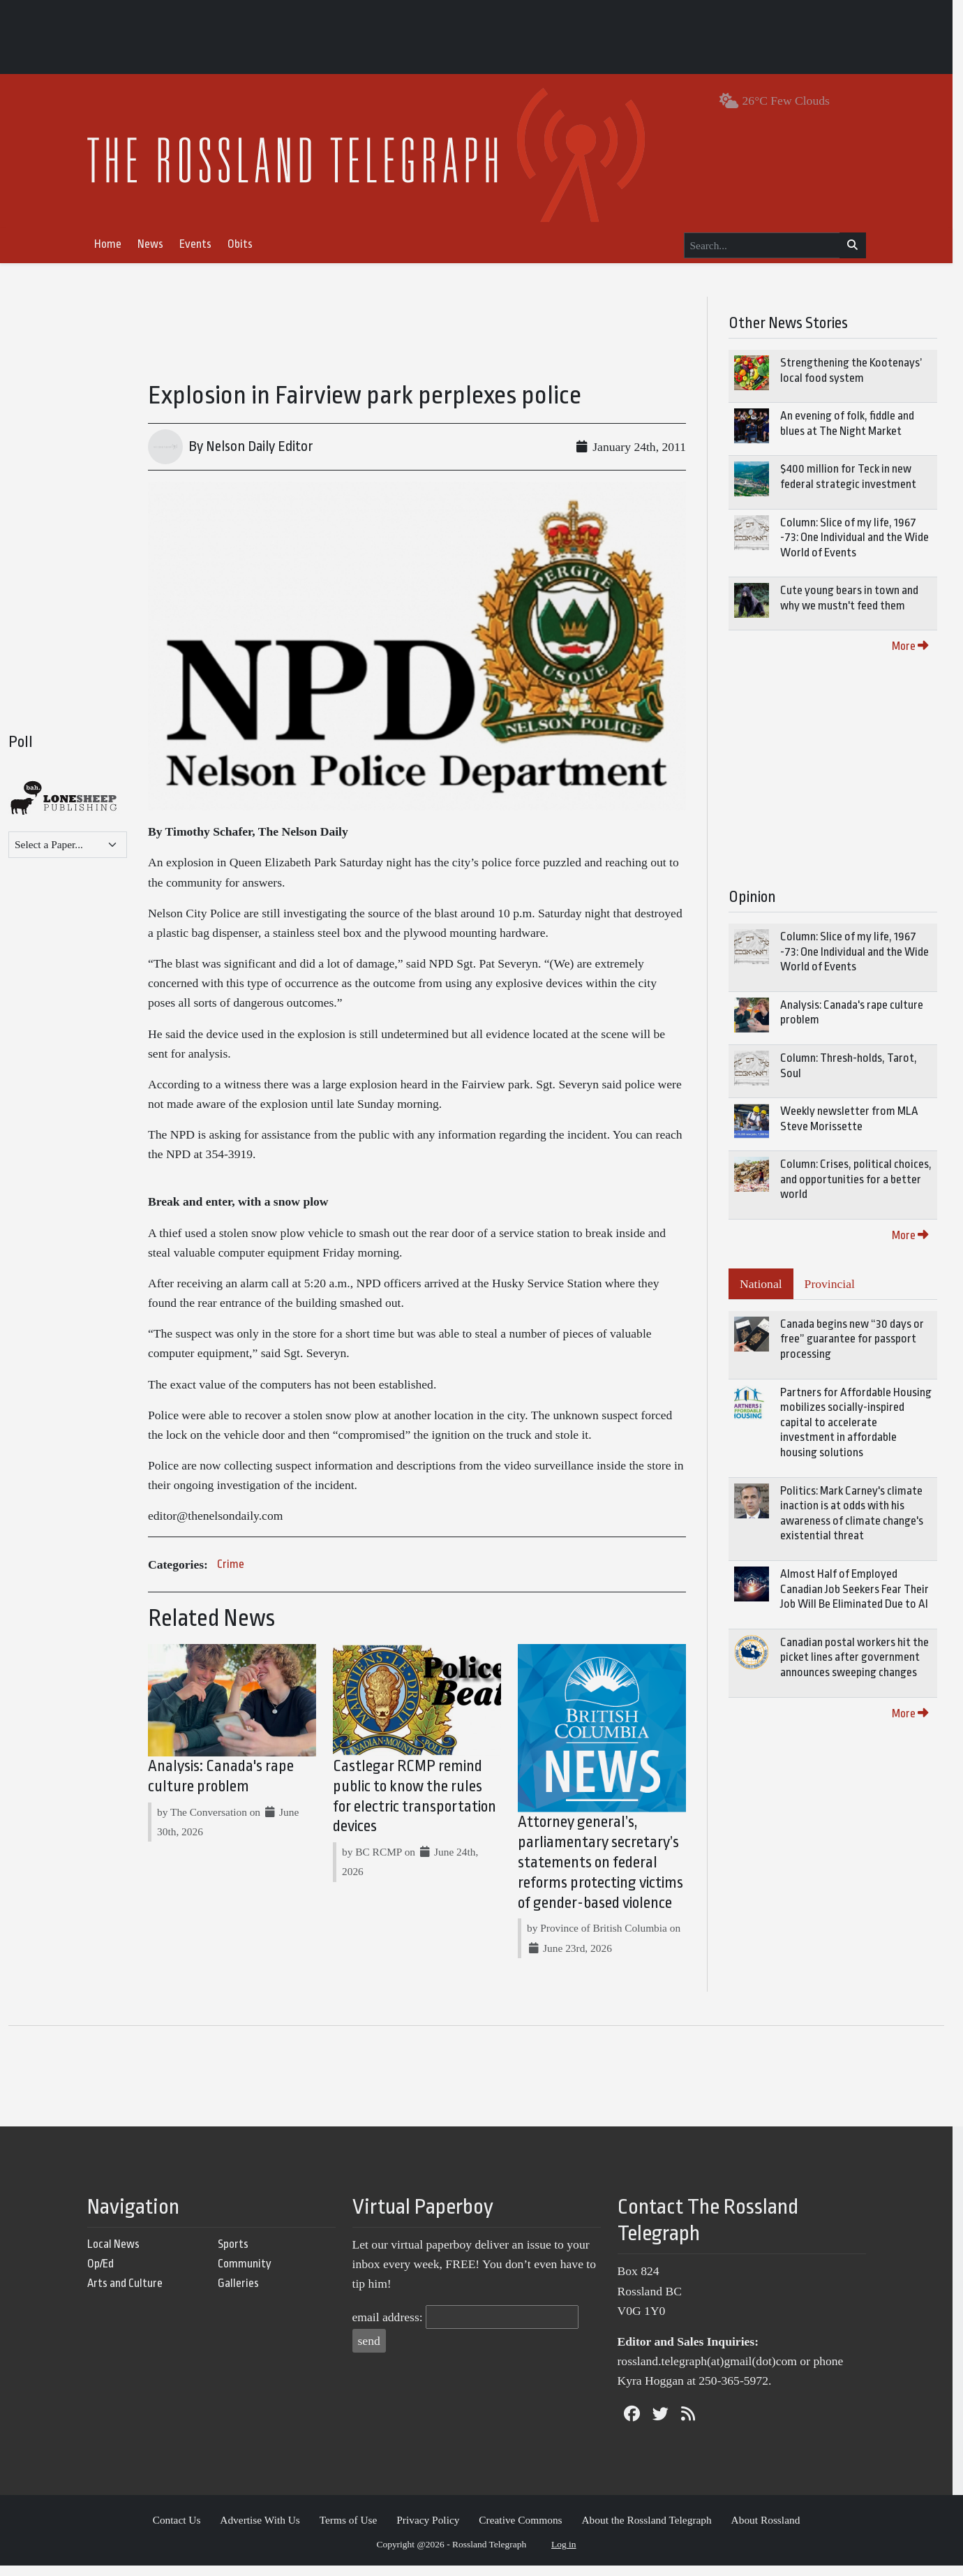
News (155, 244)
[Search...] (767, 245)
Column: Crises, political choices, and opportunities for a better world (866, 1179)
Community (249, 2273)
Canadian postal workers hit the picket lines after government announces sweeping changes (865, 1657)
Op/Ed (105, 2273)
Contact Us (182, 2530)
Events (200, 244)
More (920, 646)
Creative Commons (525, 2530)
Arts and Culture (129, 2293)
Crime (230, 1571)
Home (112, 244)
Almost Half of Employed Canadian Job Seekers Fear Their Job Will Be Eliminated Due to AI (865, 1589)
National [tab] (771, 1284)
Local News (118, 2253)
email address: (392, 2327)
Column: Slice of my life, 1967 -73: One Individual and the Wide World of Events (865, 537)
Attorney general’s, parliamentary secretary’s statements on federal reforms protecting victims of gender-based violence (607, 1872)
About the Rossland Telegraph (652, 2530)
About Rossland (770, 2530)
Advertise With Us (265, 2530)
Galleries (243, 2293)
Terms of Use (353, 2530)
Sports (238, 2253)
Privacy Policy (433, 2530)
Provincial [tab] (840, 1284)
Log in (569, 2554)
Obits (244, 244)
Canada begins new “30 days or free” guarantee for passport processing (862, 1339)
